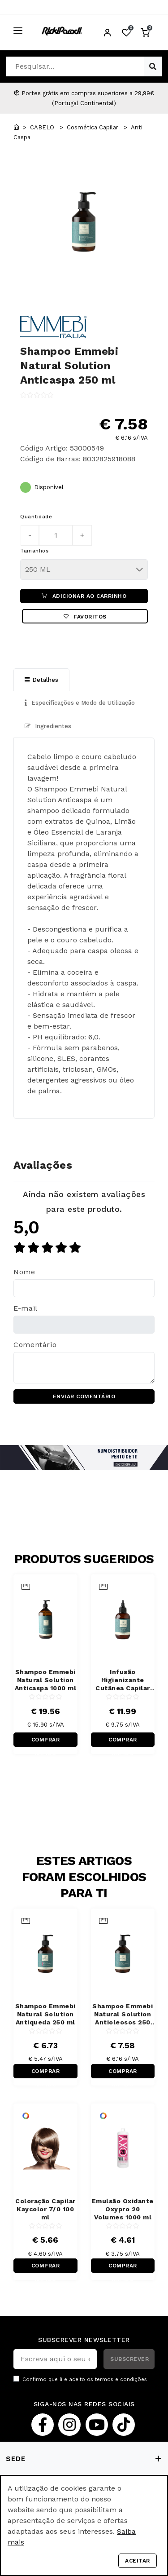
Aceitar (137, 2561)
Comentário (34, 1344)
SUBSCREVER (129, 2359)
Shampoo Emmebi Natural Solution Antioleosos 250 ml (122, 2014)
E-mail (25, 1308)
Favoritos (85, 617)
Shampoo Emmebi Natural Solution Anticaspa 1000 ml (46, 1680)
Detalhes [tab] (41, 679)
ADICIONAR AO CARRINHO (84, 596)
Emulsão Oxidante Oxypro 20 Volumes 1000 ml (123, 2209)
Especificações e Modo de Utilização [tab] (80, 702)
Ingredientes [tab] (48, 726)
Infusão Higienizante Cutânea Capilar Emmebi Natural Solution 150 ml (122, 1680)
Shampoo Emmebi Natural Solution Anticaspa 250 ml (69, 365)
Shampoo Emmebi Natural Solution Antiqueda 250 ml (45, 2014)
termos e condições (121, 2379)
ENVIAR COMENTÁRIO (84, 1396)
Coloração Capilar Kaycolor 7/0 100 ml (45, 2209)
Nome (24, 1272)
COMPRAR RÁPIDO (45, 1741)
